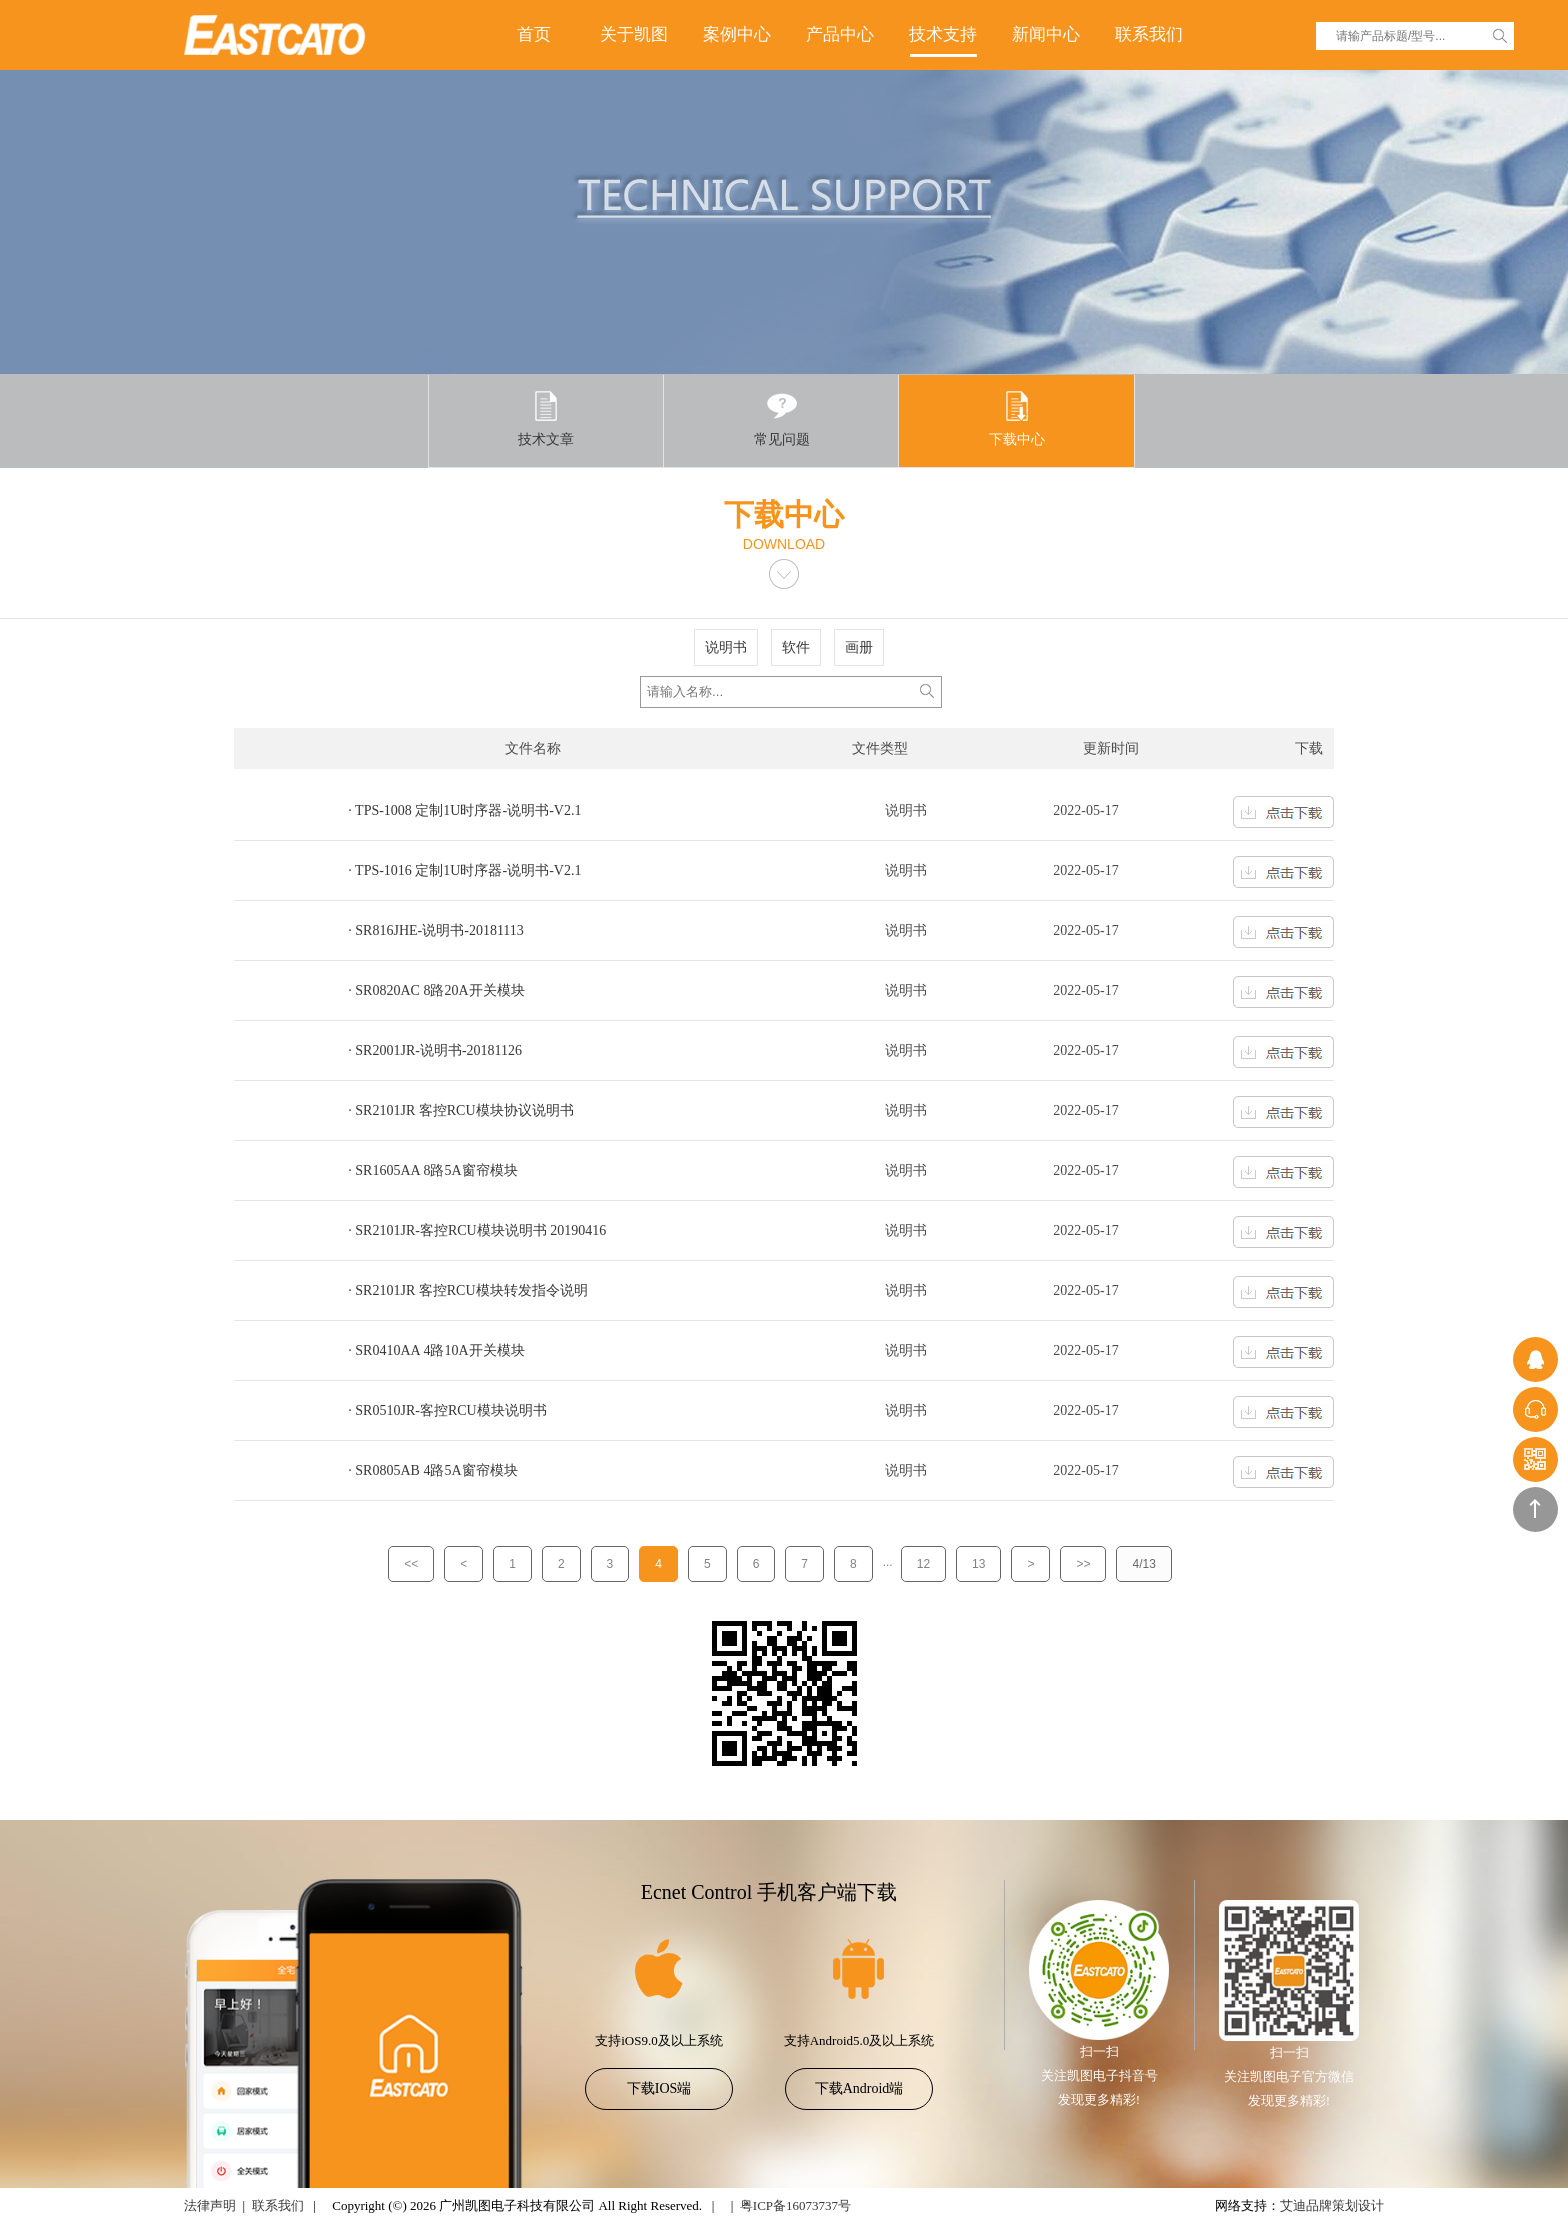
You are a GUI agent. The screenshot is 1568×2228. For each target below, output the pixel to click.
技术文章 (546, 418)
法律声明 (210, 2205)
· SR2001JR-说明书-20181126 (435, 1050)
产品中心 (840, 34)
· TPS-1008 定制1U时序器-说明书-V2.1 (464, 810)
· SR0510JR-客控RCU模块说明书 (447, 1410)
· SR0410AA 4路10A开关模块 (436, 1350)
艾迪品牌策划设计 (1332, 2205)
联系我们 (1149, 34)
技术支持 (943, 34)
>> (1083, 1564)
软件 (796, 647)
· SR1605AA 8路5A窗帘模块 (432, 1170)
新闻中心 (1046, 34)
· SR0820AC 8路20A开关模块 (436, 990)
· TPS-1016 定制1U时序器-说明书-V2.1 (464, 870)
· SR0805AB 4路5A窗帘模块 (432, 1470)
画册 (859, 647)
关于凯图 (634, 34)
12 (923, 1564)
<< (411, 1564)
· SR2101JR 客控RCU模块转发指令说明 (467, 1290)
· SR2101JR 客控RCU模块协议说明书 (460, 1110)
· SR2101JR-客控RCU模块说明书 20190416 (477, 1230)
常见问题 (782, 418)
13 (978, 1564)
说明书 (726, 647)
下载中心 (1017, 418)
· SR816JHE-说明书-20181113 (436, 930)
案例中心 (737, 34)
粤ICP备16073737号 (795, 2205)
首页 (534, 34)
